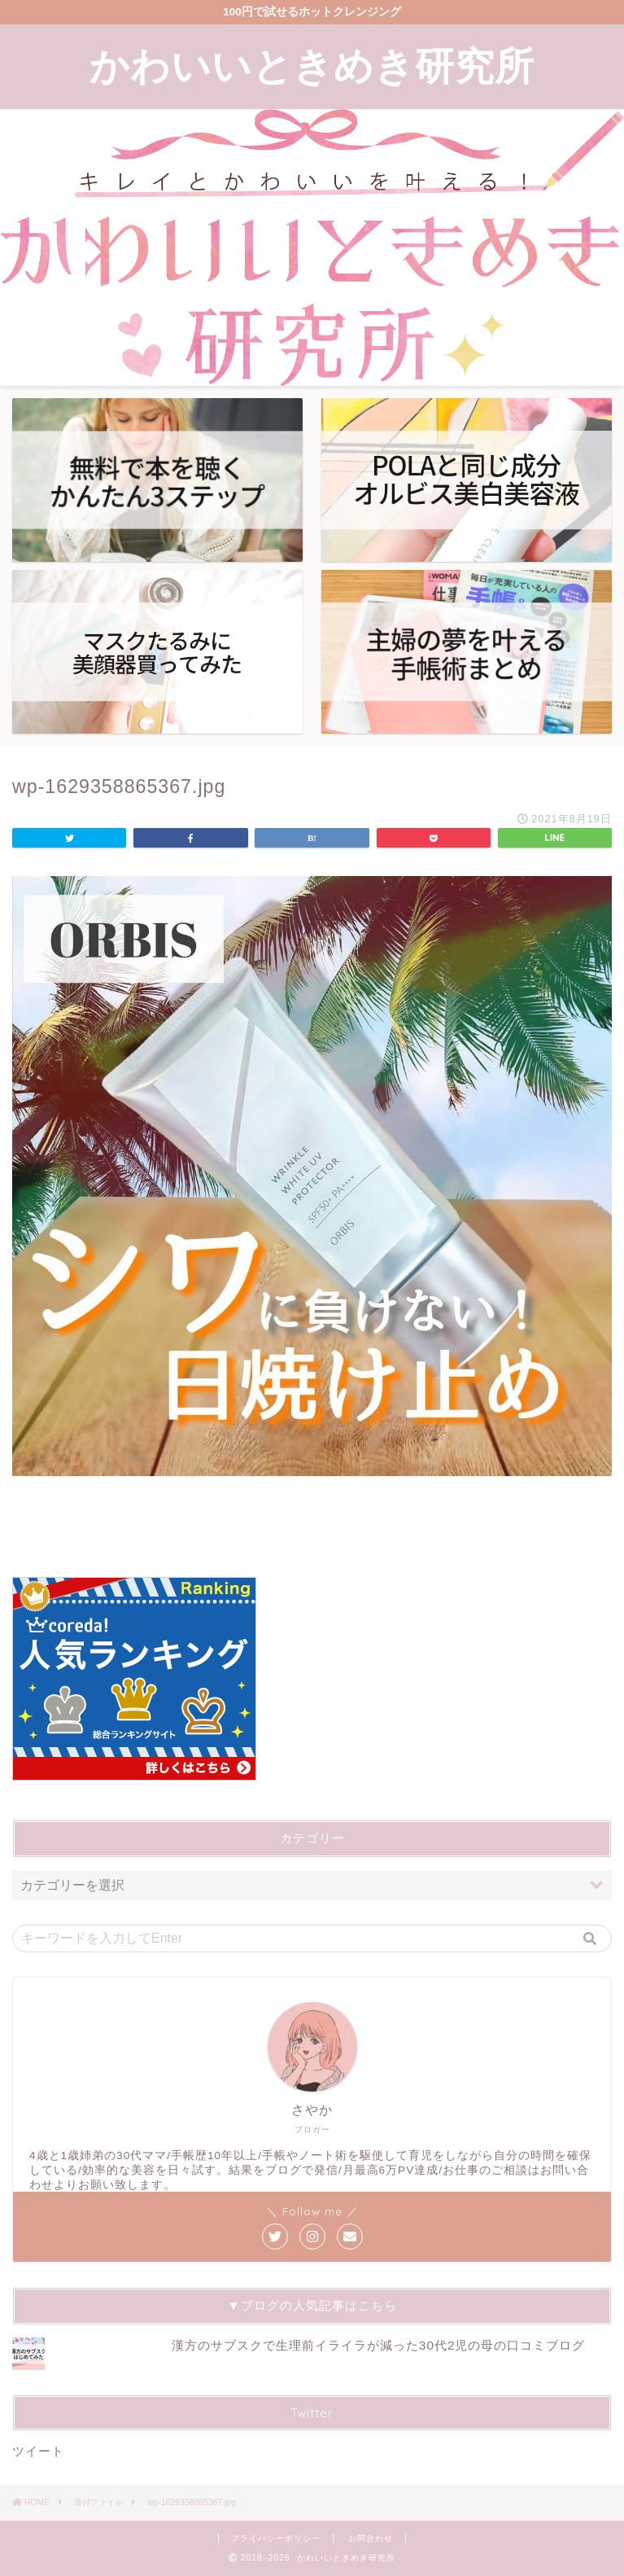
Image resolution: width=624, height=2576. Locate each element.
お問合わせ (370, 2538)
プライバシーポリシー (276, 2538)
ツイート (38, 2451)
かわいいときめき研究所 (312, 65)
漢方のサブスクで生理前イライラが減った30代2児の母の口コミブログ (378, 2345)
